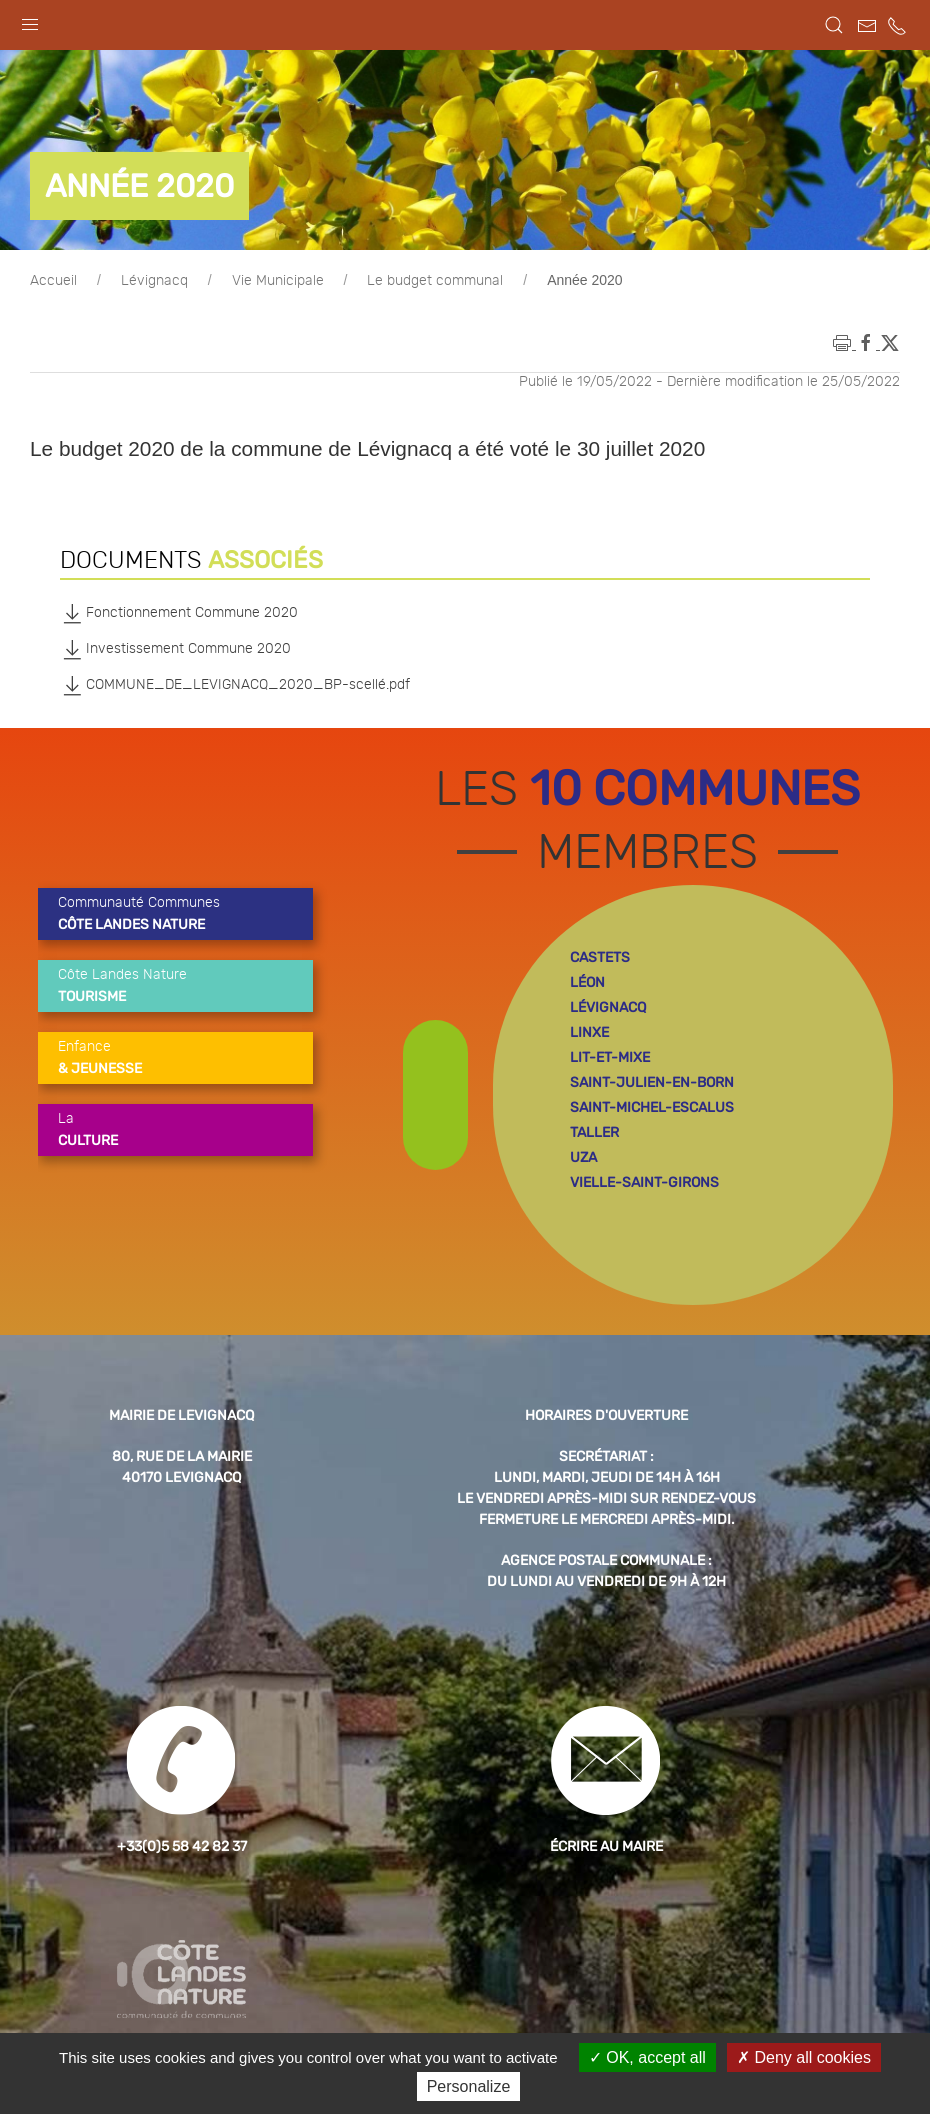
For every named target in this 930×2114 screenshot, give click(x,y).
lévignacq (608, 1007)
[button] (30, 20)
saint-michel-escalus (652, 1107)
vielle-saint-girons (644, 1182)
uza (583, 1157)
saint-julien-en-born (652, 1082)
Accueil (53, 281)
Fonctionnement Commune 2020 (179, 613)
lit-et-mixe (610, 1057)
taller (594, 1132)
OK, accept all (647, 2057)
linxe (589, 1032)
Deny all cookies (804, 2057)
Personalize (469, 2086)
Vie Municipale (278, 281)
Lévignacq (154, 281)
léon (587, 982)
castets (600, 957)
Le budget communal (435, 281)
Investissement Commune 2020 (175, 649)
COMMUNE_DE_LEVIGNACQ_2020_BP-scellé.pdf (235, 685)
